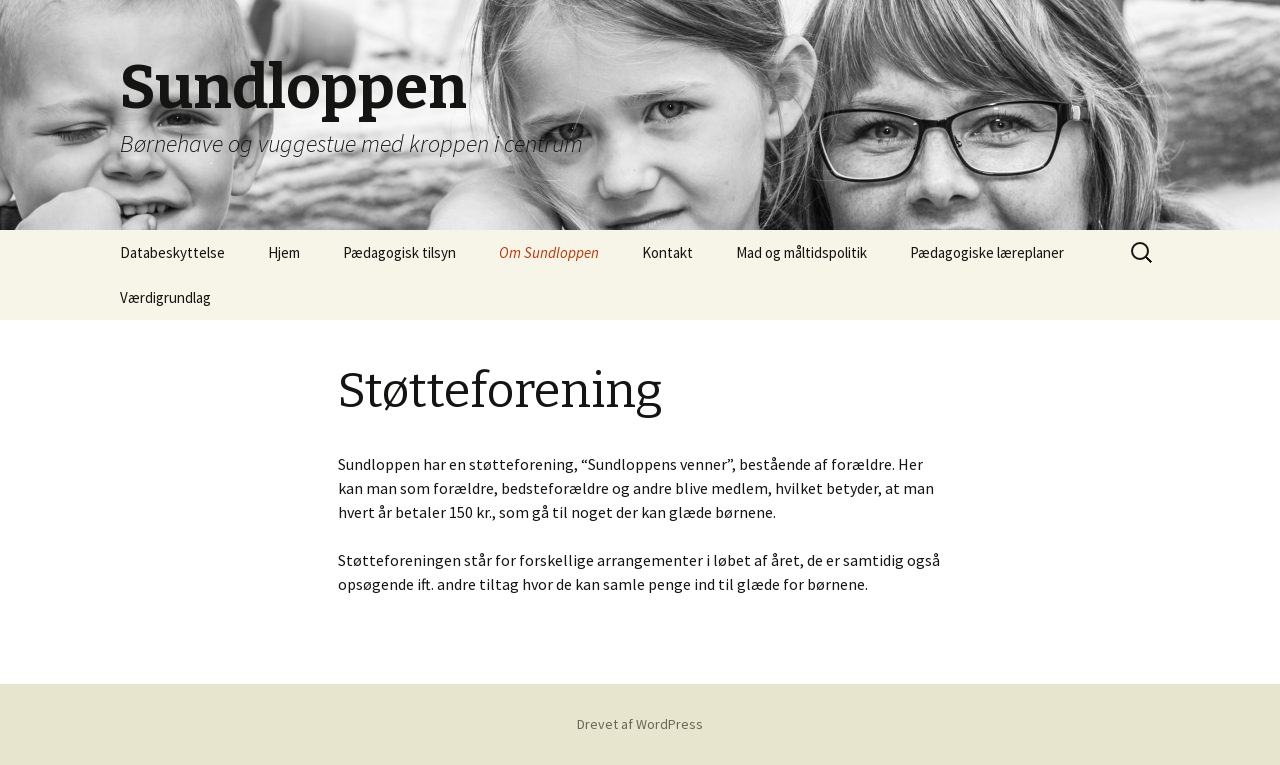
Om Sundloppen (549, 252)
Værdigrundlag (165, 297)
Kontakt (667, 252)
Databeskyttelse (172, 252)
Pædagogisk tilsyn (399, 252)
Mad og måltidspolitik (801, 252)
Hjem (284, 252)
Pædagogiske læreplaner (987, 252)
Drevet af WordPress (640, 724)
